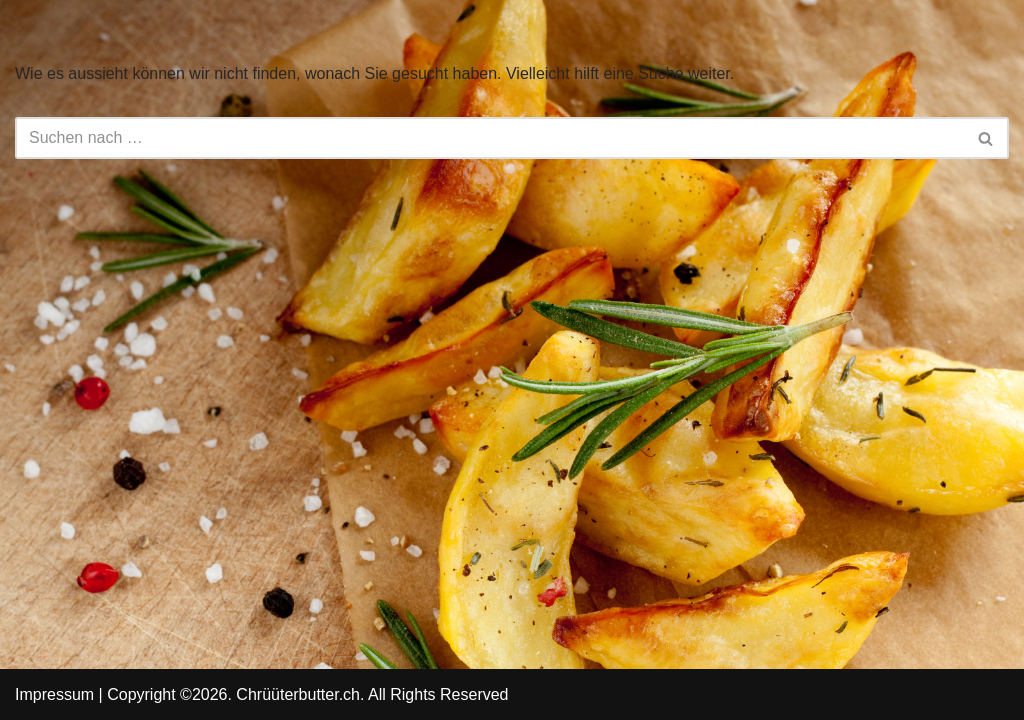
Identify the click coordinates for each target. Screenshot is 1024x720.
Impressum (54, 694)
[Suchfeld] (489, 138)
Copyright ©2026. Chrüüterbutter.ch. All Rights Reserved (307, 694)
